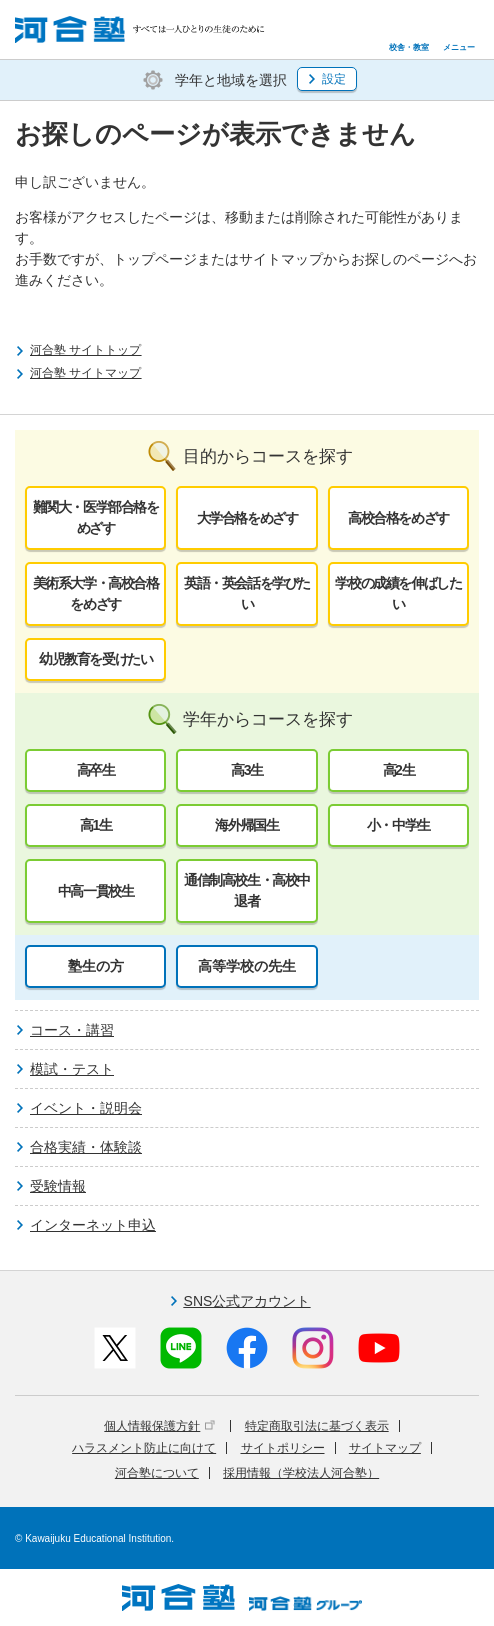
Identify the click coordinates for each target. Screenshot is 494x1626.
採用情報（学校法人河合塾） (301, 1473)
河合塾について (157, 1473)
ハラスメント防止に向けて (144, 1448)
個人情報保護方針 (159, 1426)
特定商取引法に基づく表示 (317, 1426)
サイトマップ (385, 1448)
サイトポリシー (283, 1448)
